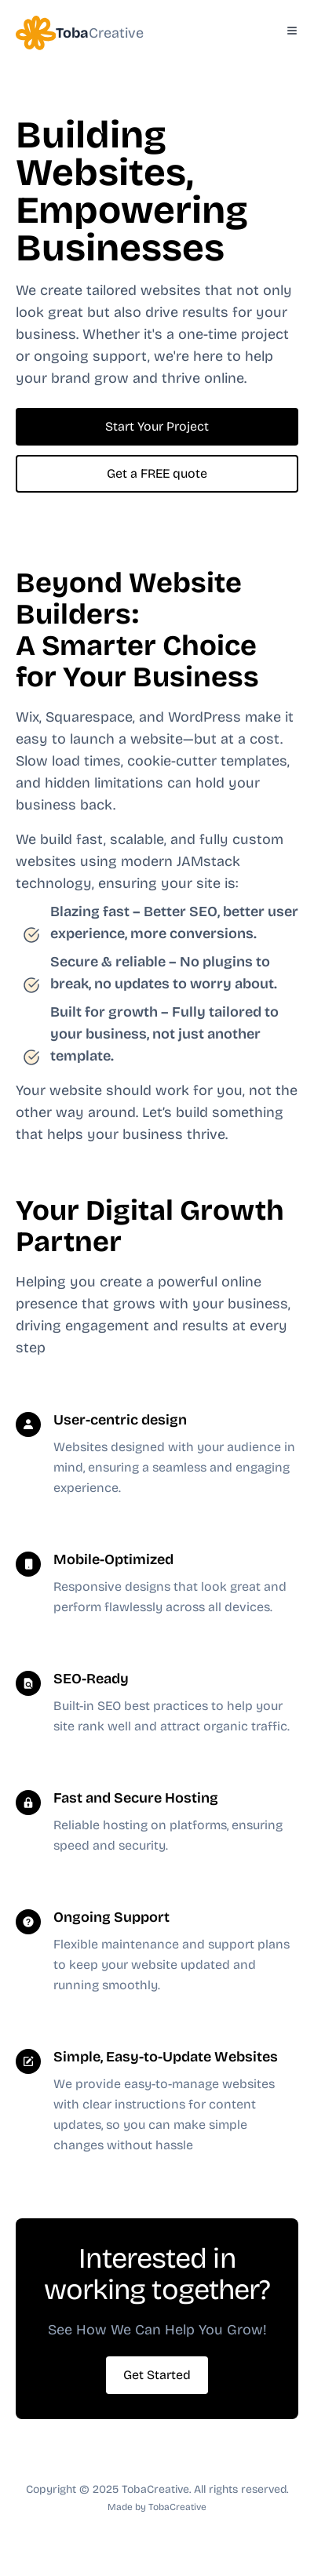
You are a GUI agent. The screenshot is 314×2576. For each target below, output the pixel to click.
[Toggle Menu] (292, 30)
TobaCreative (177, 2506)
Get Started (157, 2374)
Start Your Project (157, 426)
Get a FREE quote (157, 473)
